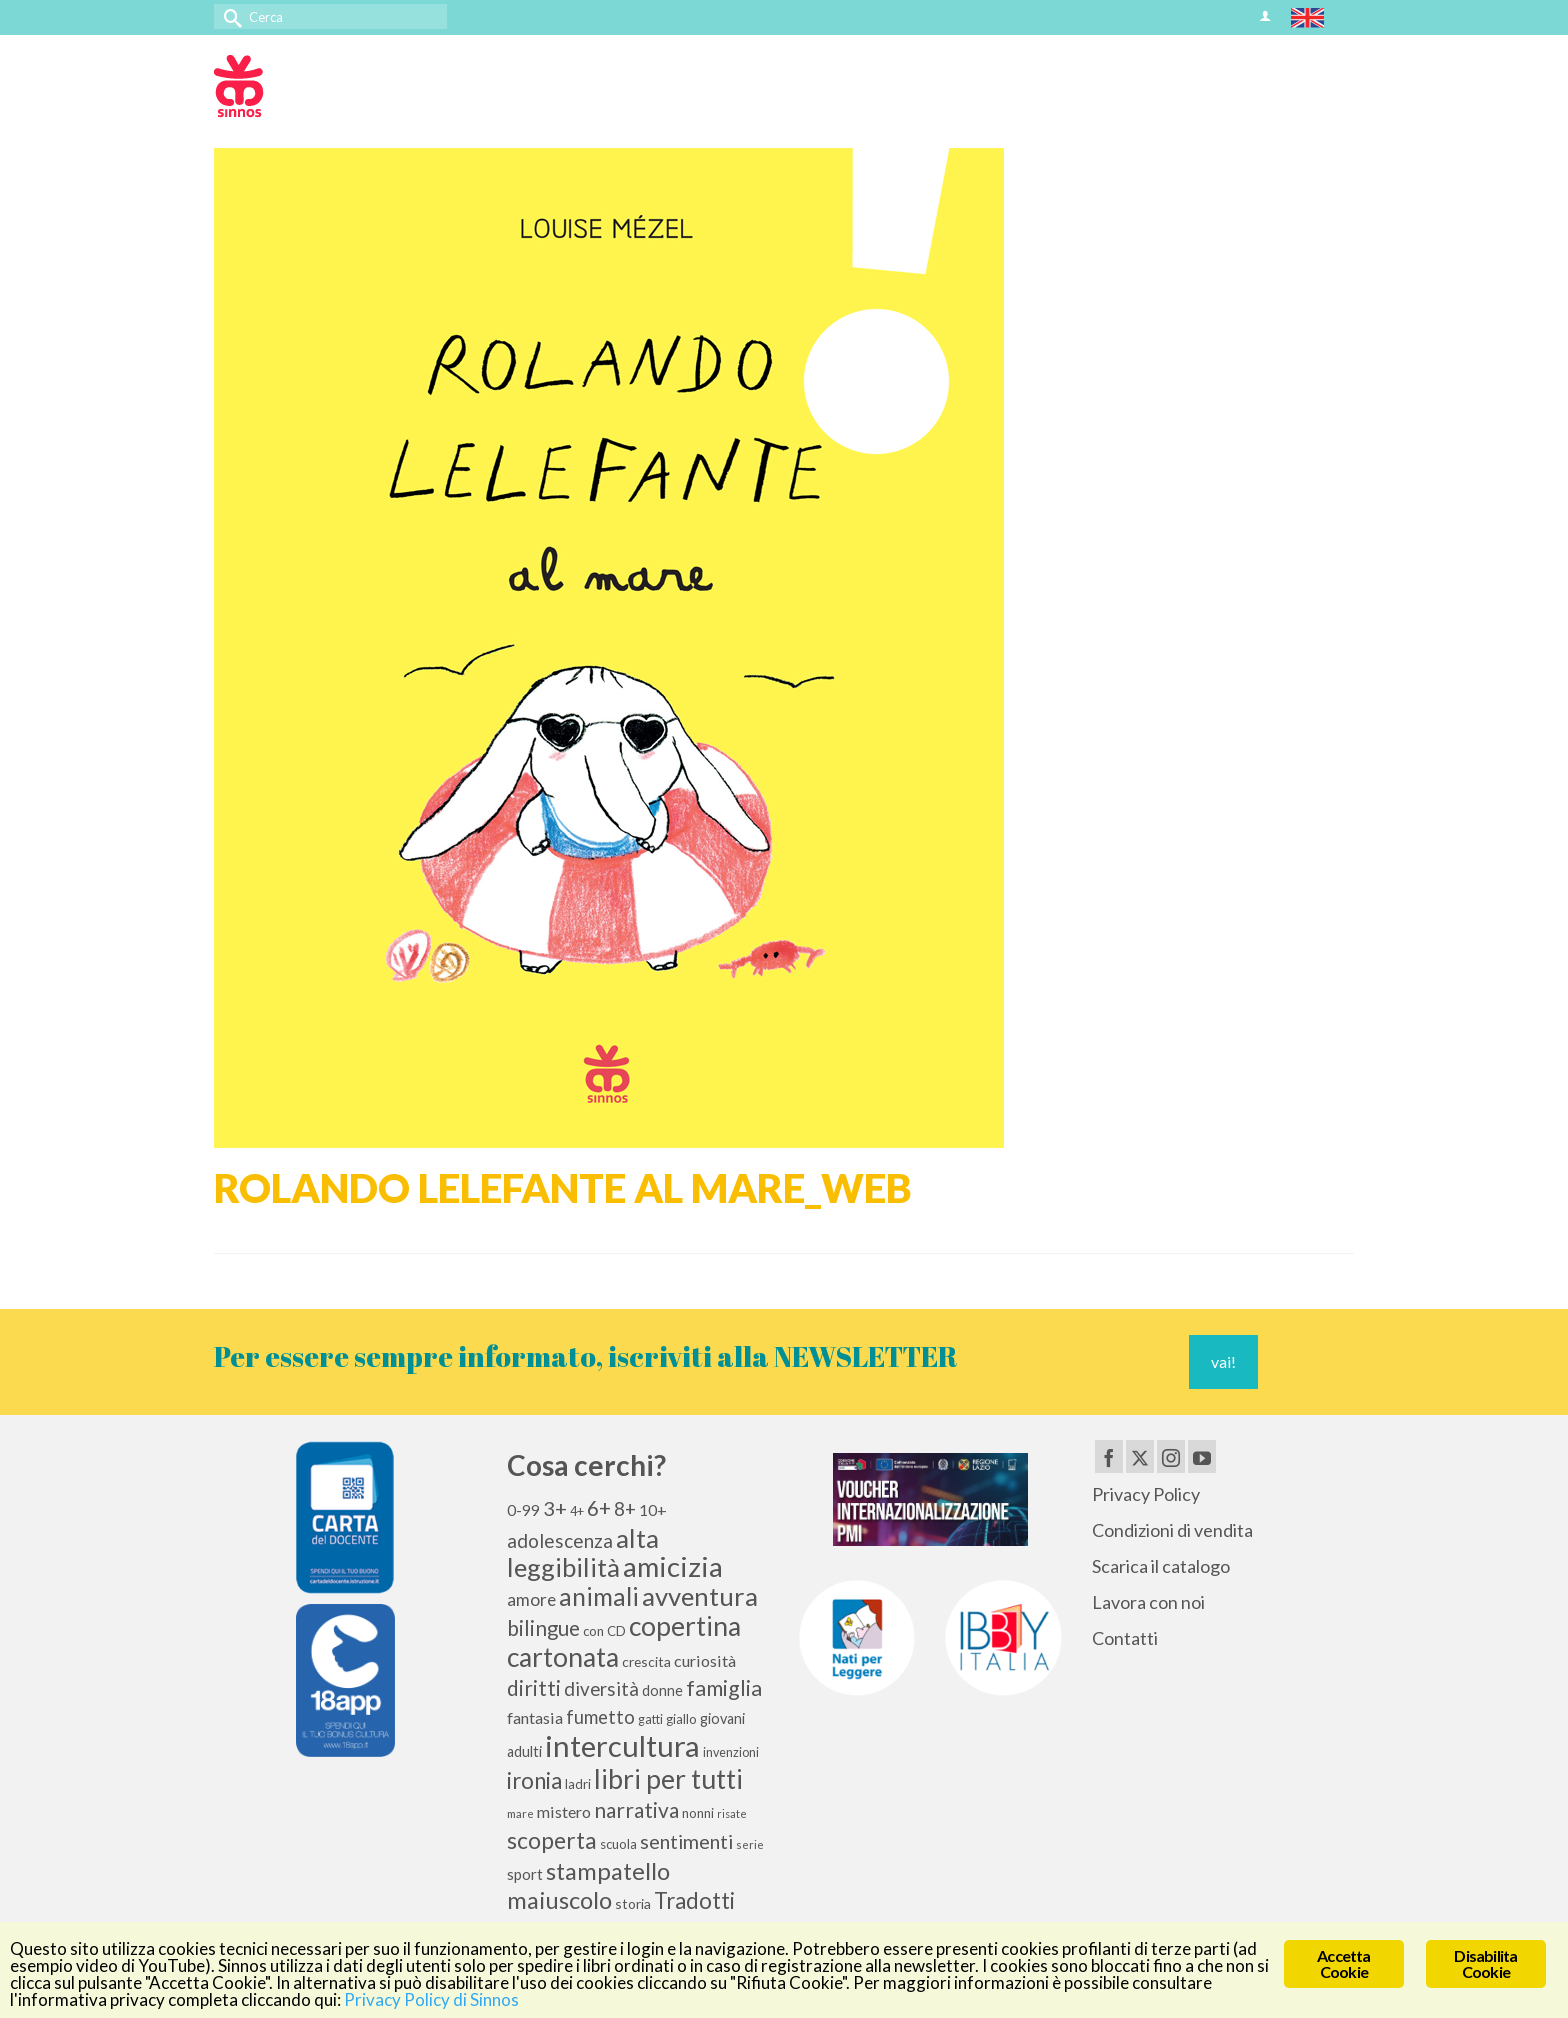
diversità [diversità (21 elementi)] (601, 1689)
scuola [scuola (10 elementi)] (618, 1844)
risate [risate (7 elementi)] (732, 1813)
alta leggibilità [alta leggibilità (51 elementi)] (583, 1552)
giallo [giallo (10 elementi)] (681, 1719)
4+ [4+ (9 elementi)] (577, 1511)
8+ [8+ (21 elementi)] (625, 1509)
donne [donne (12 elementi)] (662, 1690)
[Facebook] (1109, 1456)
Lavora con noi (1148, 1602)
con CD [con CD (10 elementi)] (604, 1631)
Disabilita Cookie (1485, 1963)
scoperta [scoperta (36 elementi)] (552, 1840)
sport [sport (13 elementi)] (525, 1874)
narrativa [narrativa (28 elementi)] (636, 1809)
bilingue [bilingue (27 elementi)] (543, 1628)
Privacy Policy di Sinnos (431, 1999)
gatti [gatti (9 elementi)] (650, 1719)
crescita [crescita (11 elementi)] (646, 1661)
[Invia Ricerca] (229, 16)
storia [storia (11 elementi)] (633, 1903)
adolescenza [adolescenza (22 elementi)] (560, 1540)
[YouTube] (1202, 1456)
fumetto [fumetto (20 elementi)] (600, 1717)
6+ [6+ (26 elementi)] (599, 1508)
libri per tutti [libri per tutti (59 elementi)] (668, 1779)
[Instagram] (1171, 1456)
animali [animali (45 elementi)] (599, 1596)
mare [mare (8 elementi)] (520, 1813)
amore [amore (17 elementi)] (531, 1599)
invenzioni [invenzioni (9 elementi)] (731, 1752)
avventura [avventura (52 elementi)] (700, 1596)
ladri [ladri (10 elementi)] (578, 1784)
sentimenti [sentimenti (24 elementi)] (686, 1841)
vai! (1223, 1361)
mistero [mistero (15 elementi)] (564, 1811)
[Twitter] (1140, 1456)
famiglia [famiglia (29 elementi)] (724, 1688)
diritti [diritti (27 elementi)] (534, 1688)
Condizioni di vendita (1172, 1530)
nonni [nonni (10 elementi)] (698, 1813)
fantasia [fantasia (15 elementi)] (535, 1717)
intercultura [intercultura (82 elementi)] (622, 1745)
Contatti (1125, 1638)
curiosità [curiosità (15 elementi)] (705, 1660)
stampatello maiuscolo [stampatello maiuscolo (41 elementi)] (588, 1885)
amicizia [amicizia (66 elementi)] (673, 1566)
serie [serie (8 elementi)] (750, 1844)
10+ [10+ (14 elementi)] (653, 1509)
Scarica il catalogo (1161, 1566)
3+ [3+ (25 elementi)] (555, 1508)
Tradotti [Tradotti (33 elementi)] (694, 1900)
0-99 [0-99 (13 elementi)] (523, 1510)
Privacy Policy (1146, 1494)
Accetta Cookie (1343, 1963)
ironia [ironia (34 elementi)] (534, 1780)
